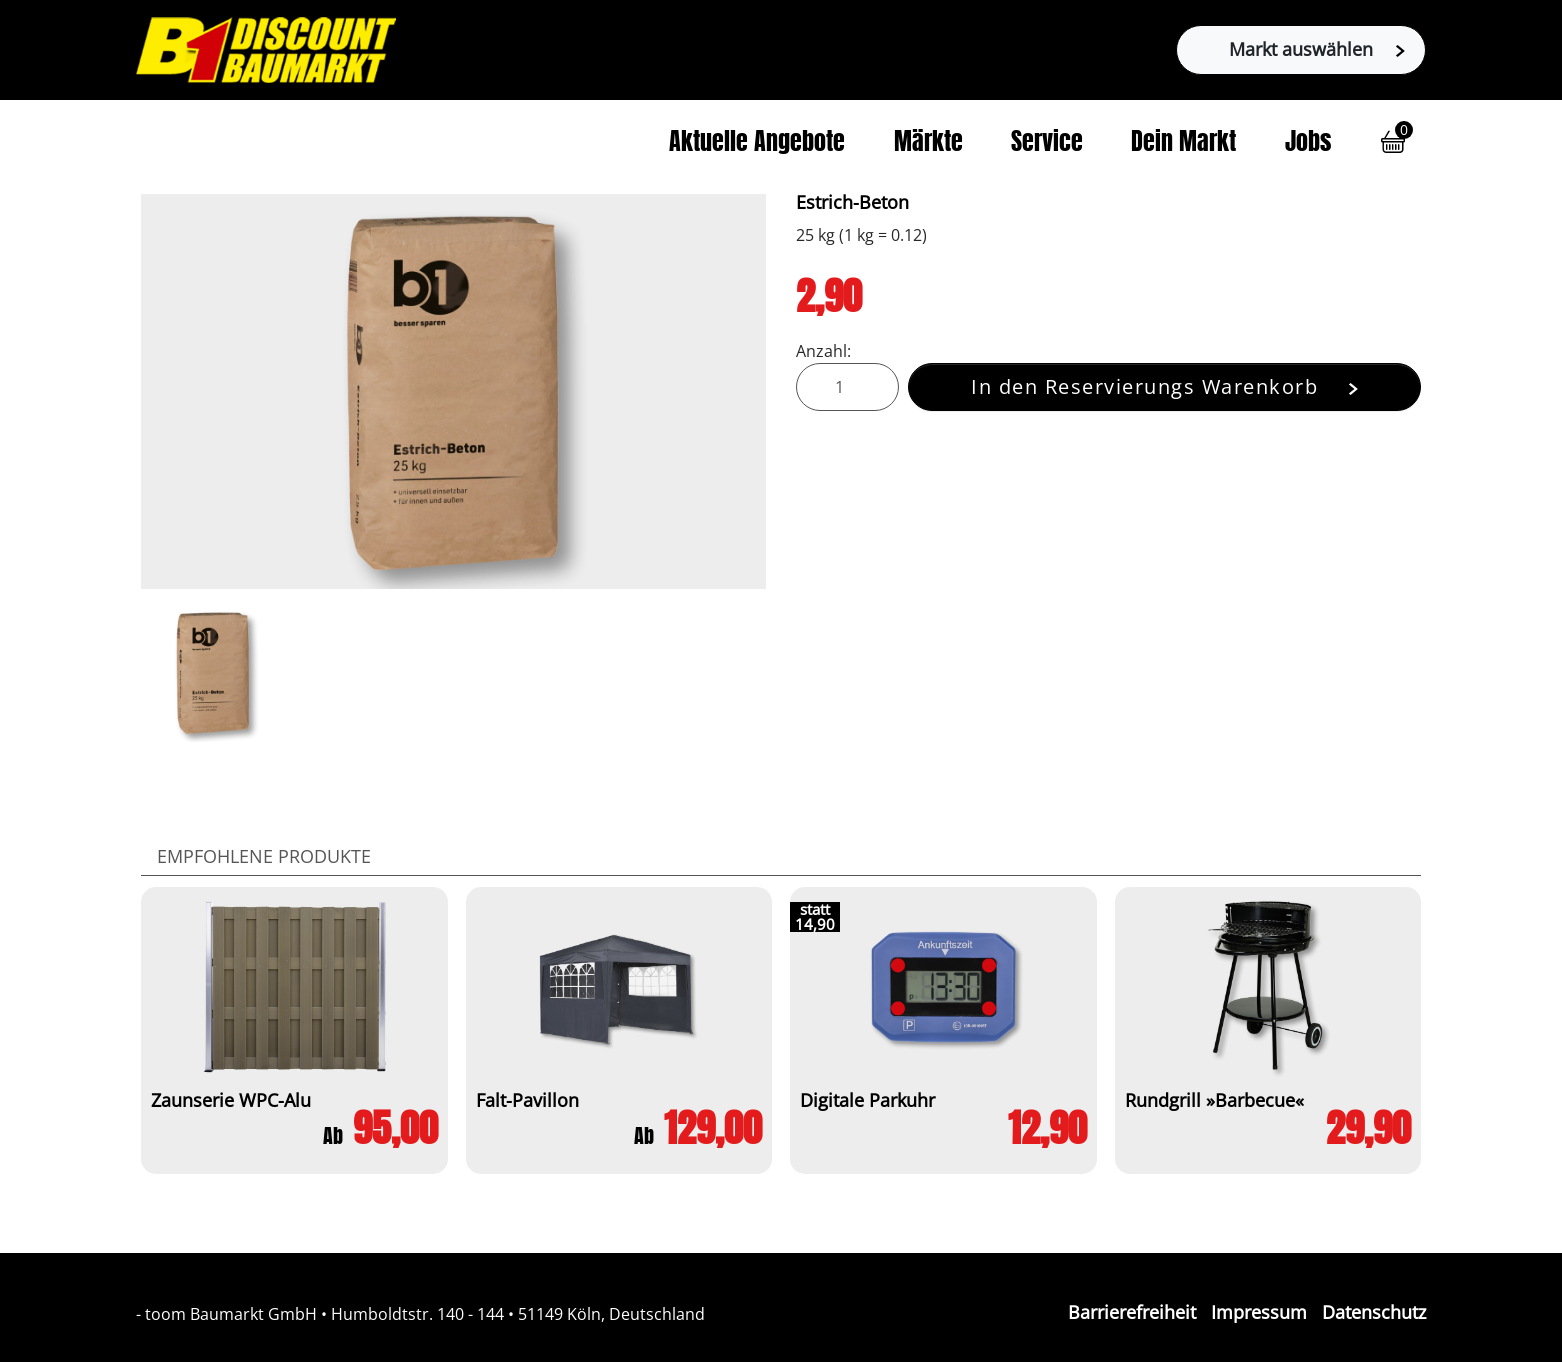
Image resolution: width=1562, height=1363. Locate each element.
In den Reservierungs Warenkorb (1164, 386)
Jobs (1308, 144)
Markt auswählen (1317, 49)
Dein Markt (1183, 144)
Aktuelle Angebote (757, 144)
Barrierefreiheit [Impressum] (1132, 1312)
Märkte (928, 144)
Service (1047, 144)
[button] (1393, 142)
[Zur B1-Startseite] (266, 48)
